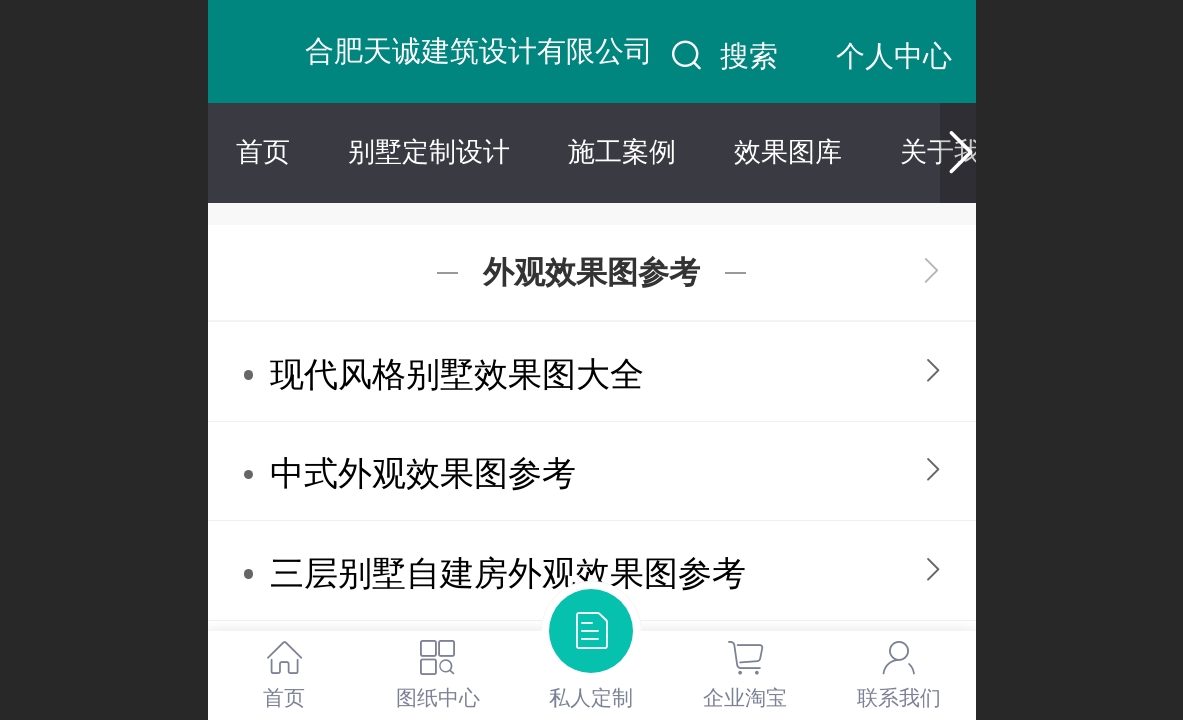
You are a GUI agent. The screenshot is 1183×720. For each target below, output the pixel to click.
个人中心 (894, 56)
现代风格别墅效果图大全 (457, 374)
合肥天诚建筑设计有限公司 (479, 51)
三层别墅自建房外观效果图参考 (508, 573)
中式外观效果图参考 (423, 473)
